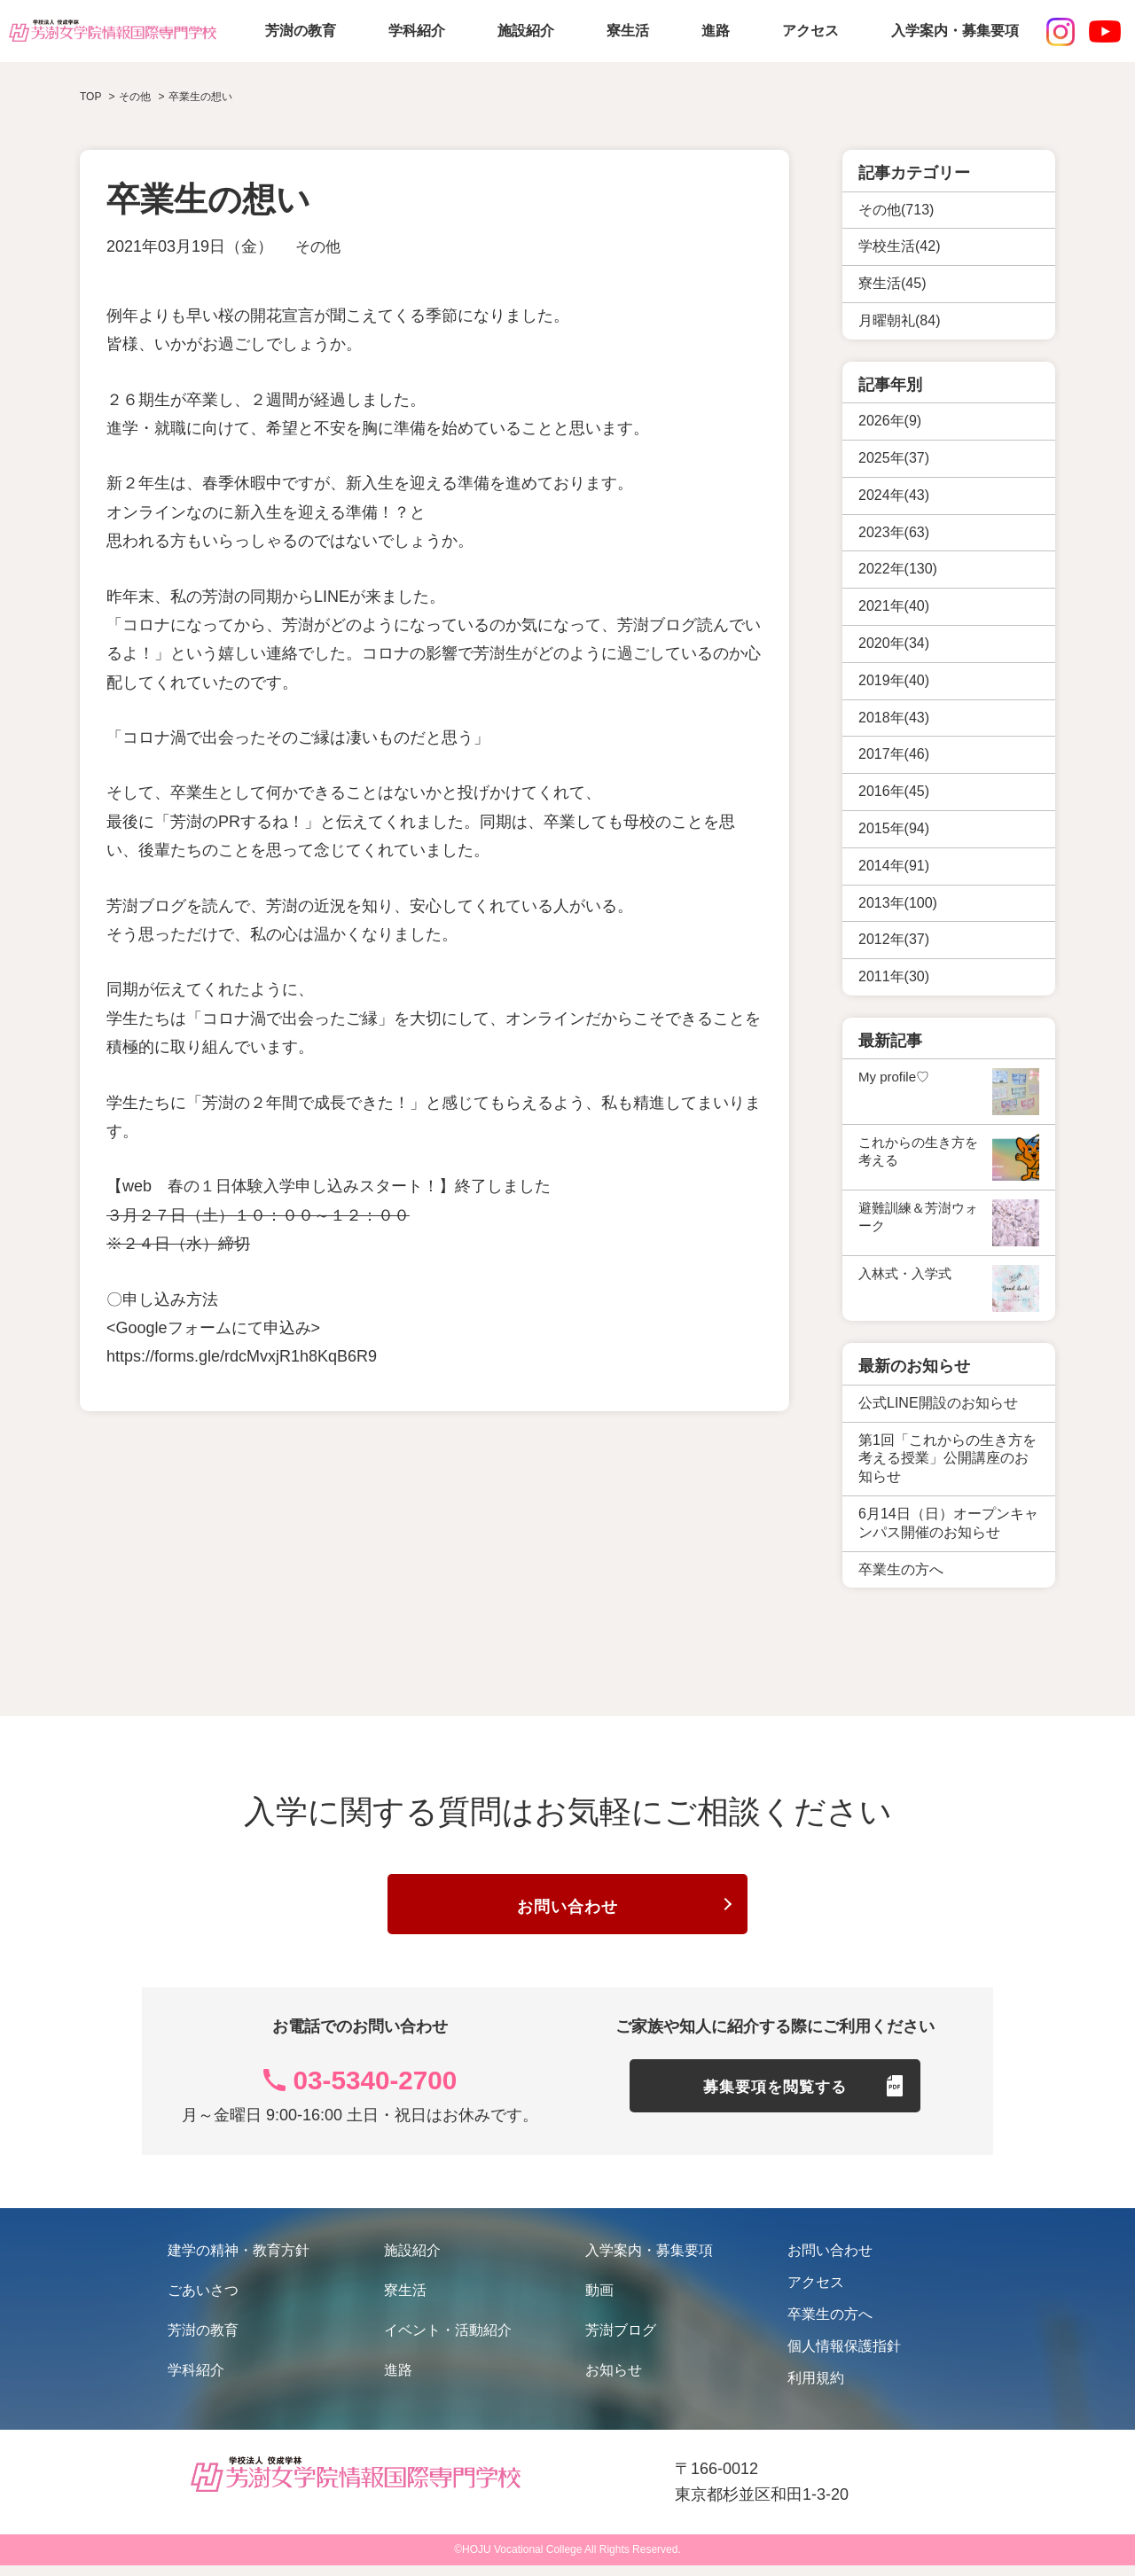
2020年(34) (893, 643)
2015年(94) (893, 828)
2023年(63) (893, 532)
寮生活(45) (892, 283)
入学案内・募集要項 (955, 30)
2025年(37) (893, 457)
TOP (90, 96)
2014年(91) (893, 865)
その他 (319, 246)
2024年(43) (893, 495)
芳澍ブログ (620, 2340)
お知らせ (613, 2380)
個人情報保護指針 (844, 2356)
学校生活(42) (899, 246)
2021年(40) (893, 605)
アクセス (810, 30)
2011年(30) (893, 976)
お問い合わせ (567, 1911)
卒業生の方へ (830, 2324)
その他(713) (896, 209)
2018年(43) (893, 717)
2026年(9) (889, 420)
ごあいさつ (203, 2300)
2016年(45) (893, 791)
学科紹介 (416, 30)
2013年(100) (897, 902)
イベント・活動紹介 (448, 2340)
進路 (715, 30)
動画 (599, 2300)
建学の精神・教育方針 (238, 2260)
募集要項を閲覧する (775, 2105)
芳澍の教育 (300, 30)
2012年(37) (893, 939)
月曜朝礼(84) (899, 320)
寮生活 (628, 30)
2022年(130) (897, 568)
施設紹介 (525, 30)
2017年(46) (893, 753)
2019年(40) (893, 680)
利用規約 (815, 2388)
